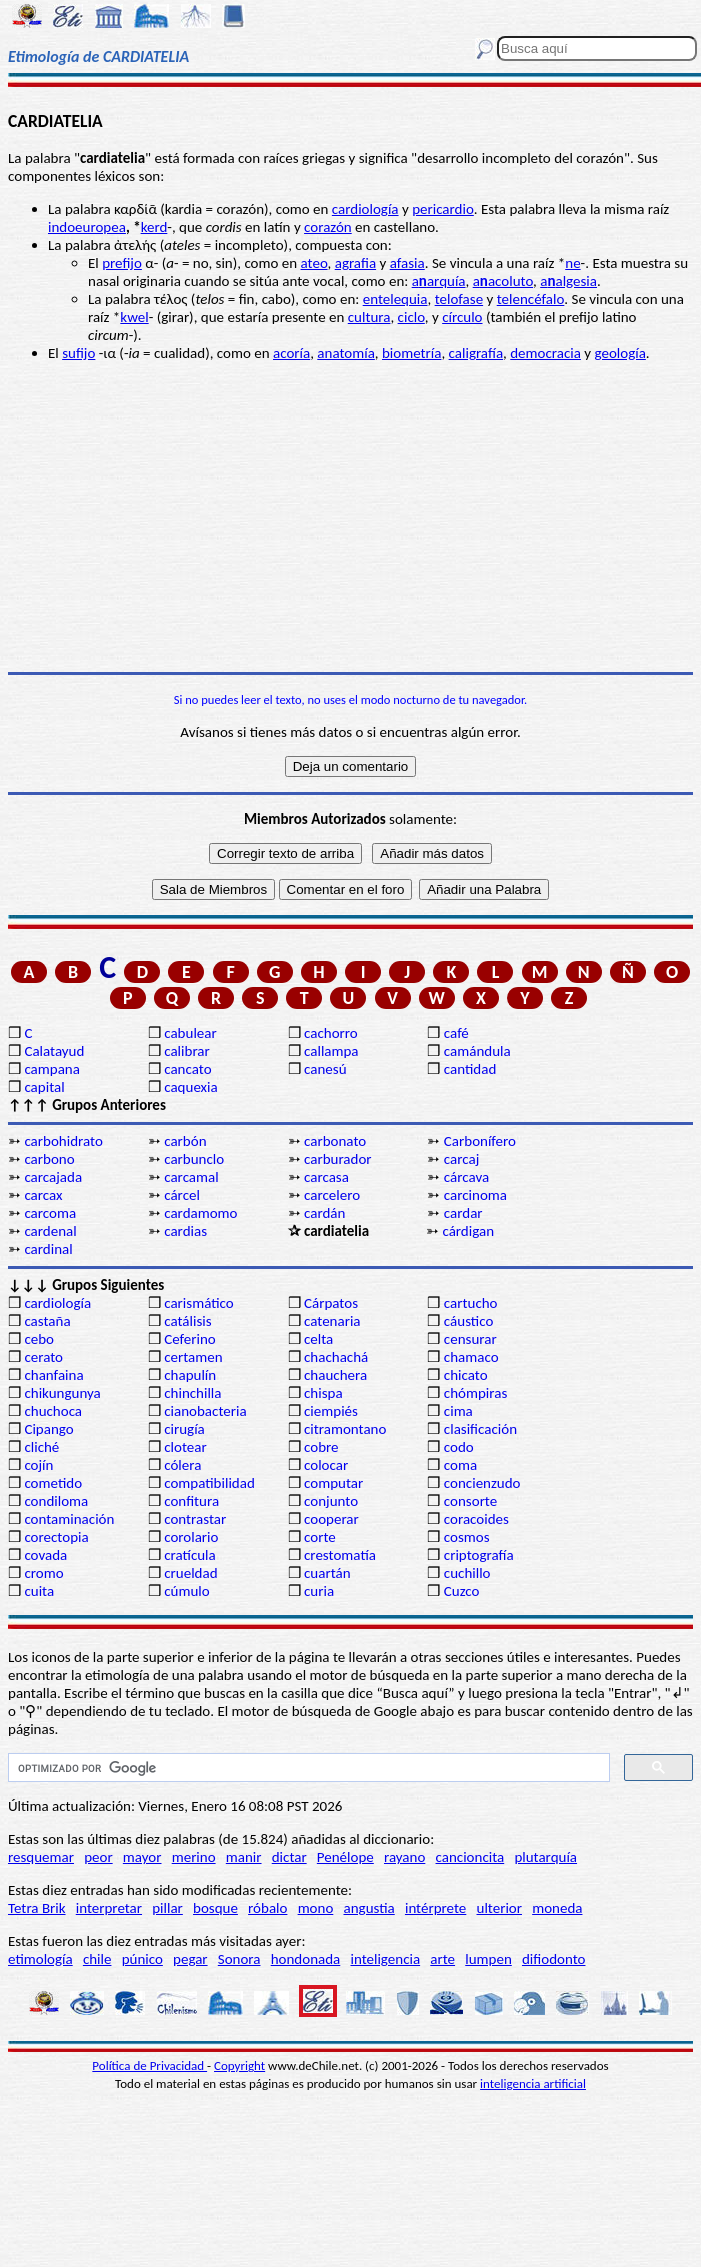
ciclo (411, 317)
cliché (41, 1447)
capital (44, 1087)
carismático (198, 1303)
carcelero (332, 1195)
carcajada (53, 1177)
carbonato (335, 1141)
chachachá (336, 1357)
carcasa (326, 1177)
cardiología (365, 209)
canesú (325, 1069)
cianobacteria (205, 1411)
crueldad (190, 1573)
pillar (167, 1908)
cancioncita (470, 1857)
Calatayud (54, 1051)
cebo (39, 1339)
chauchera (335, 1375)
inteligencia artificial (533, 2083)
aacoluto (503, 281)
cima (458, 1411)
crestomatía (340, 1555)
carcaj (461, 1159)
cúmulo (186, 1591)
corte (320, 1537)
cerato (43, 1357)
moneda (557, 1908)
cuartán (327, 1573)
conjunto (331, 1501)
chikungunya (62, 1393)
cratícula (190, 1555)
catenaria (332, 1321)
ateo (314, 263)
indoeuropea (87, 227)
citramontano (345, 1429)
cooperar (331, 1519)
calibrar (187, 1051)
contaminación (69, 1519)
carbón (185, 1141)
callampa (331, 1051)
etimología (40, 1959)
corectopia (56, 1537)
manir (244, 1857)
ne (572, 263)
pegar (190, 1959)
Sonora (239, 1959)
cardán (324, 1213)
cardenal (50, 1231)
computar (333, 1483)
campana (52, 1069)
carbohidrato (63, 1141)
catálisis (187, 1321)
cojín (38, 1465)
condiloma (56, 1501)
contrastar (195, 1519)
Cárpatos (331, 1303)
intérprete (435, 1908)
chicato (466, 1375)
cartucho (471, 1303)
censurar (470, 1339)
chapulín (190, 1375)
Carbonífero (480, 1141)
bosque (215, 1908)
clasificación (480, 1429)
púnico (142, 1959)
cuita (39, 1591)
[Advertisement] (350, 517)
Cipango (48, 1429)
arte (442, 1959)
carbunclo (194, 1159)
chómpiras (475, 1393)
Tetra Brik (37, 1908)
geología (619, 353)
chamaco (471, 1357)
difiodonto (554, 1959)
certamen (193, 1357)
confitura (191, 1501)
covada (45, 1555)
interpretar (109, 1908)
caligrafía (476, 353)
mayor (142, 1857)
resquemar (41, 1857)
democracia (545, 353)
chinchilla (192, 1393)
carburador (338, 1159)
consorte (470, 1501)
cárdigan (468, 1231)
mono (316, 1908)
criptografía (479, 1555)
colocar (326, 1465)
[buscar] (307, 1768)
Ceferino (189, 1339)
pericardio (443, 209)
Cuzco (462, 1591)
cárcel (182, 1195)
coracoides (476, 1519)
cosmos (467, 1537)
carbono (49, 1159)
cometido (53, 1483)
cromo (43, 1573)
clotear (185, 1447)
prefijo (122, 263)
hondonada (306, 1959)
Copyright (239, 2065)
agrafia (355, 263)
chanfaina (53, 1375)
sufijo (78, 353)
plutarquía (545, 1857)
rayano (404, 1857)
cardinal (48, 1249)
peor (98, 1857)
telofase (459, 299)
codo (459, 1447)
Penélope (345, 1857)
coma (460, 1465)
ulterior (499, 1908)
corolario (191, 1537)
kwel (134, 317)
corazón (328, 227)
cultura (369, 317)
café (456, 1033)
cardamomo (200, 1213)
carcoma (50, 1213)
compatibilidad (209, 1483)
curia (319, 1591)
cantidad (470, 1069)
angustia (369, 1908)
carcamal (191, 1177)
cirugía (184, 1429)
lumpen (488, 1959)
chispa (323, 1393)
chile (97, 1959)
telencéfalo (531, 299)
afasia (407, 263)
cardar (463, 1213)
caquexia (191, 1087)
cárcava (466, 1177)
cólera (182, 1465)
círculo (462, 317)
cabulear (190, 1033)
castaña (47, 1321)
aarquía (439, 281)
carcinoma (475, 1195)
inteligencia (385, 1959)
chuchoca (53, 1411)
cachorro (331, 1033)
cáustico (468, 1321)
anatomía (346, 353)
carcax (43, 1195)
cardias (185, 1231)
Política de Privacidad (149, 2065)
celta (318, 1339)
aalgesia (568, 281)
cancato (187, 1069)
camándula (477, 1051)
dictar (289, 1857)
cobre (321, 1447)
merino (194, 1857)
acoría (291, 353)
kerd (154, 227)
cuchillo (467, 1573)
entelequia (395, 299)
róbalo (267, 1908)
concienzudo (482, 1483)
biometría (411, 353)
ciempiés (331, 1411)
